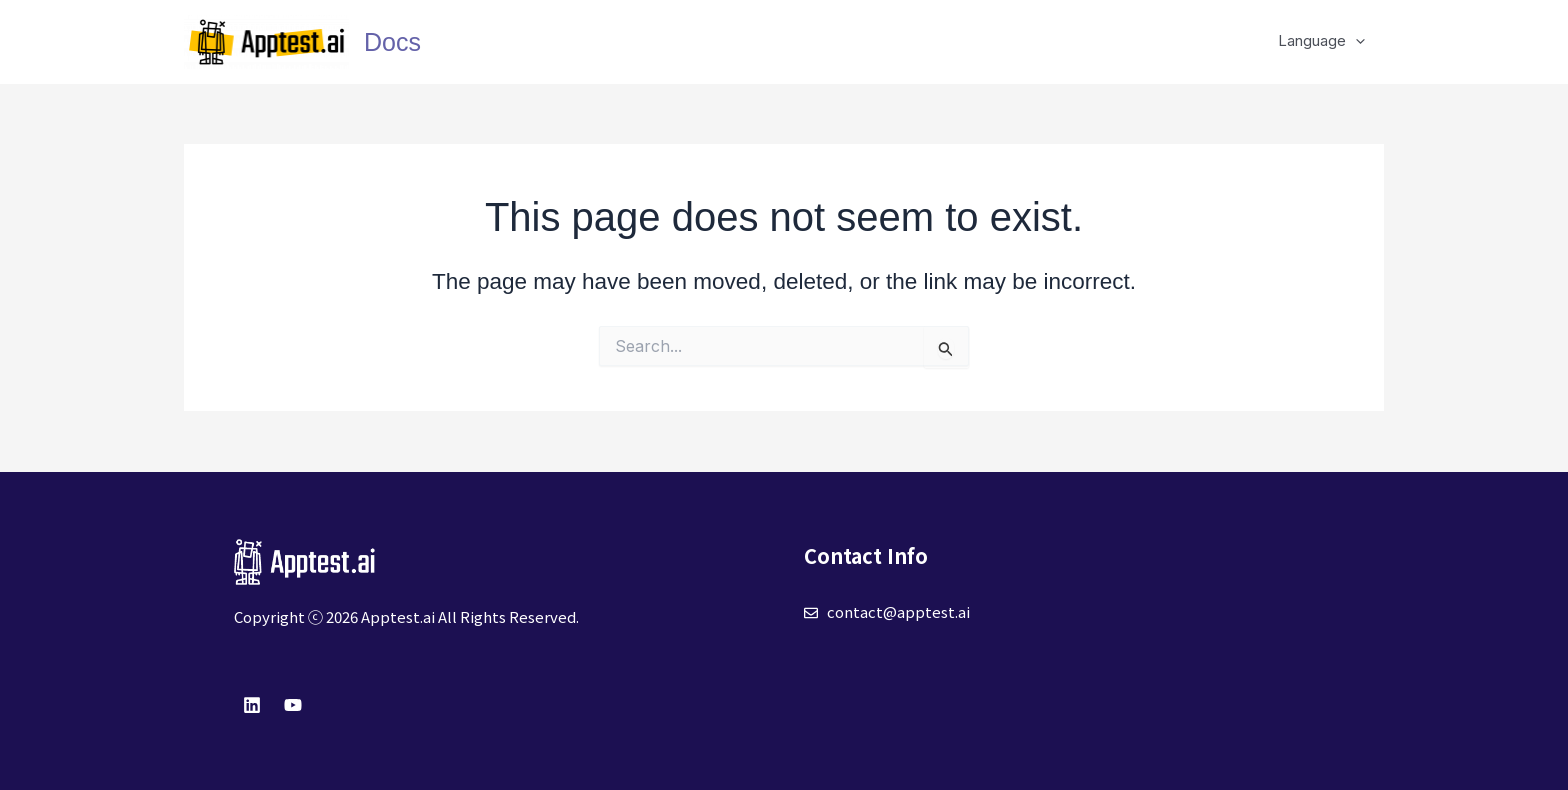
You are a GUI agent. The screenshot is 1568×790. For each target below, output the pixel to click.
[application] (1359, 41)
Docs (392, 42)
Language (1325, 41)
